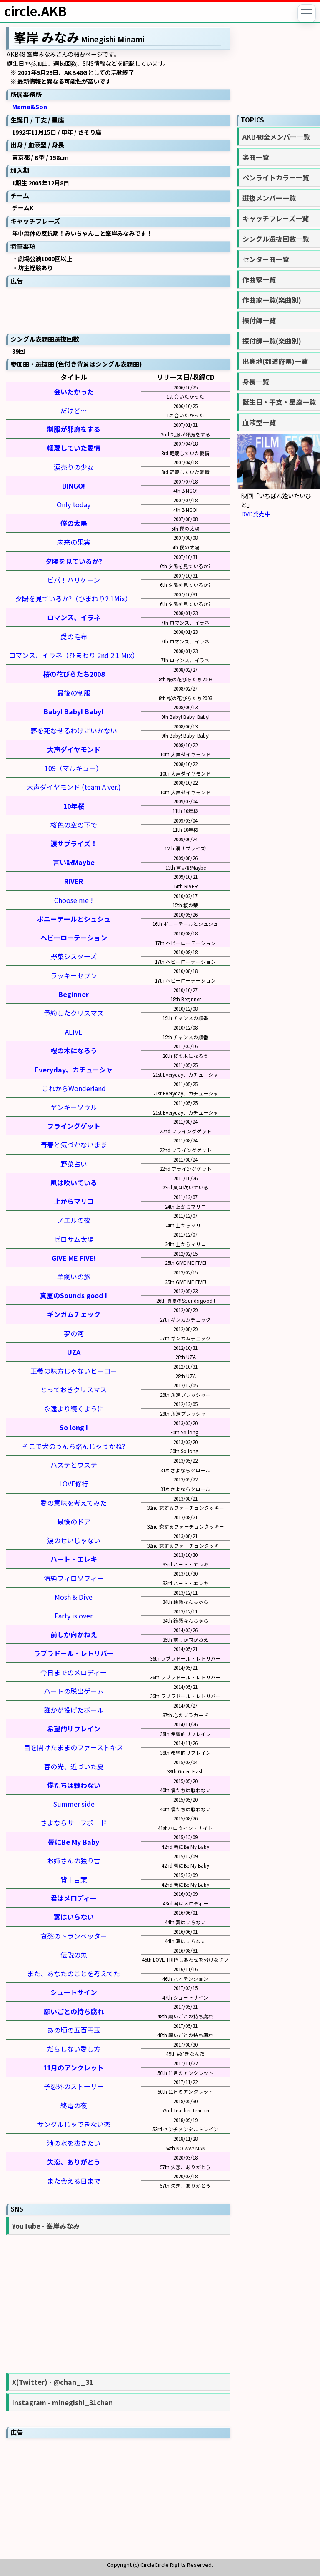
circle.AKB (35, 11)
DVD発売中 (255, 513)
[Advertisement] (118, 309)
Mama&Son (29, 106)
